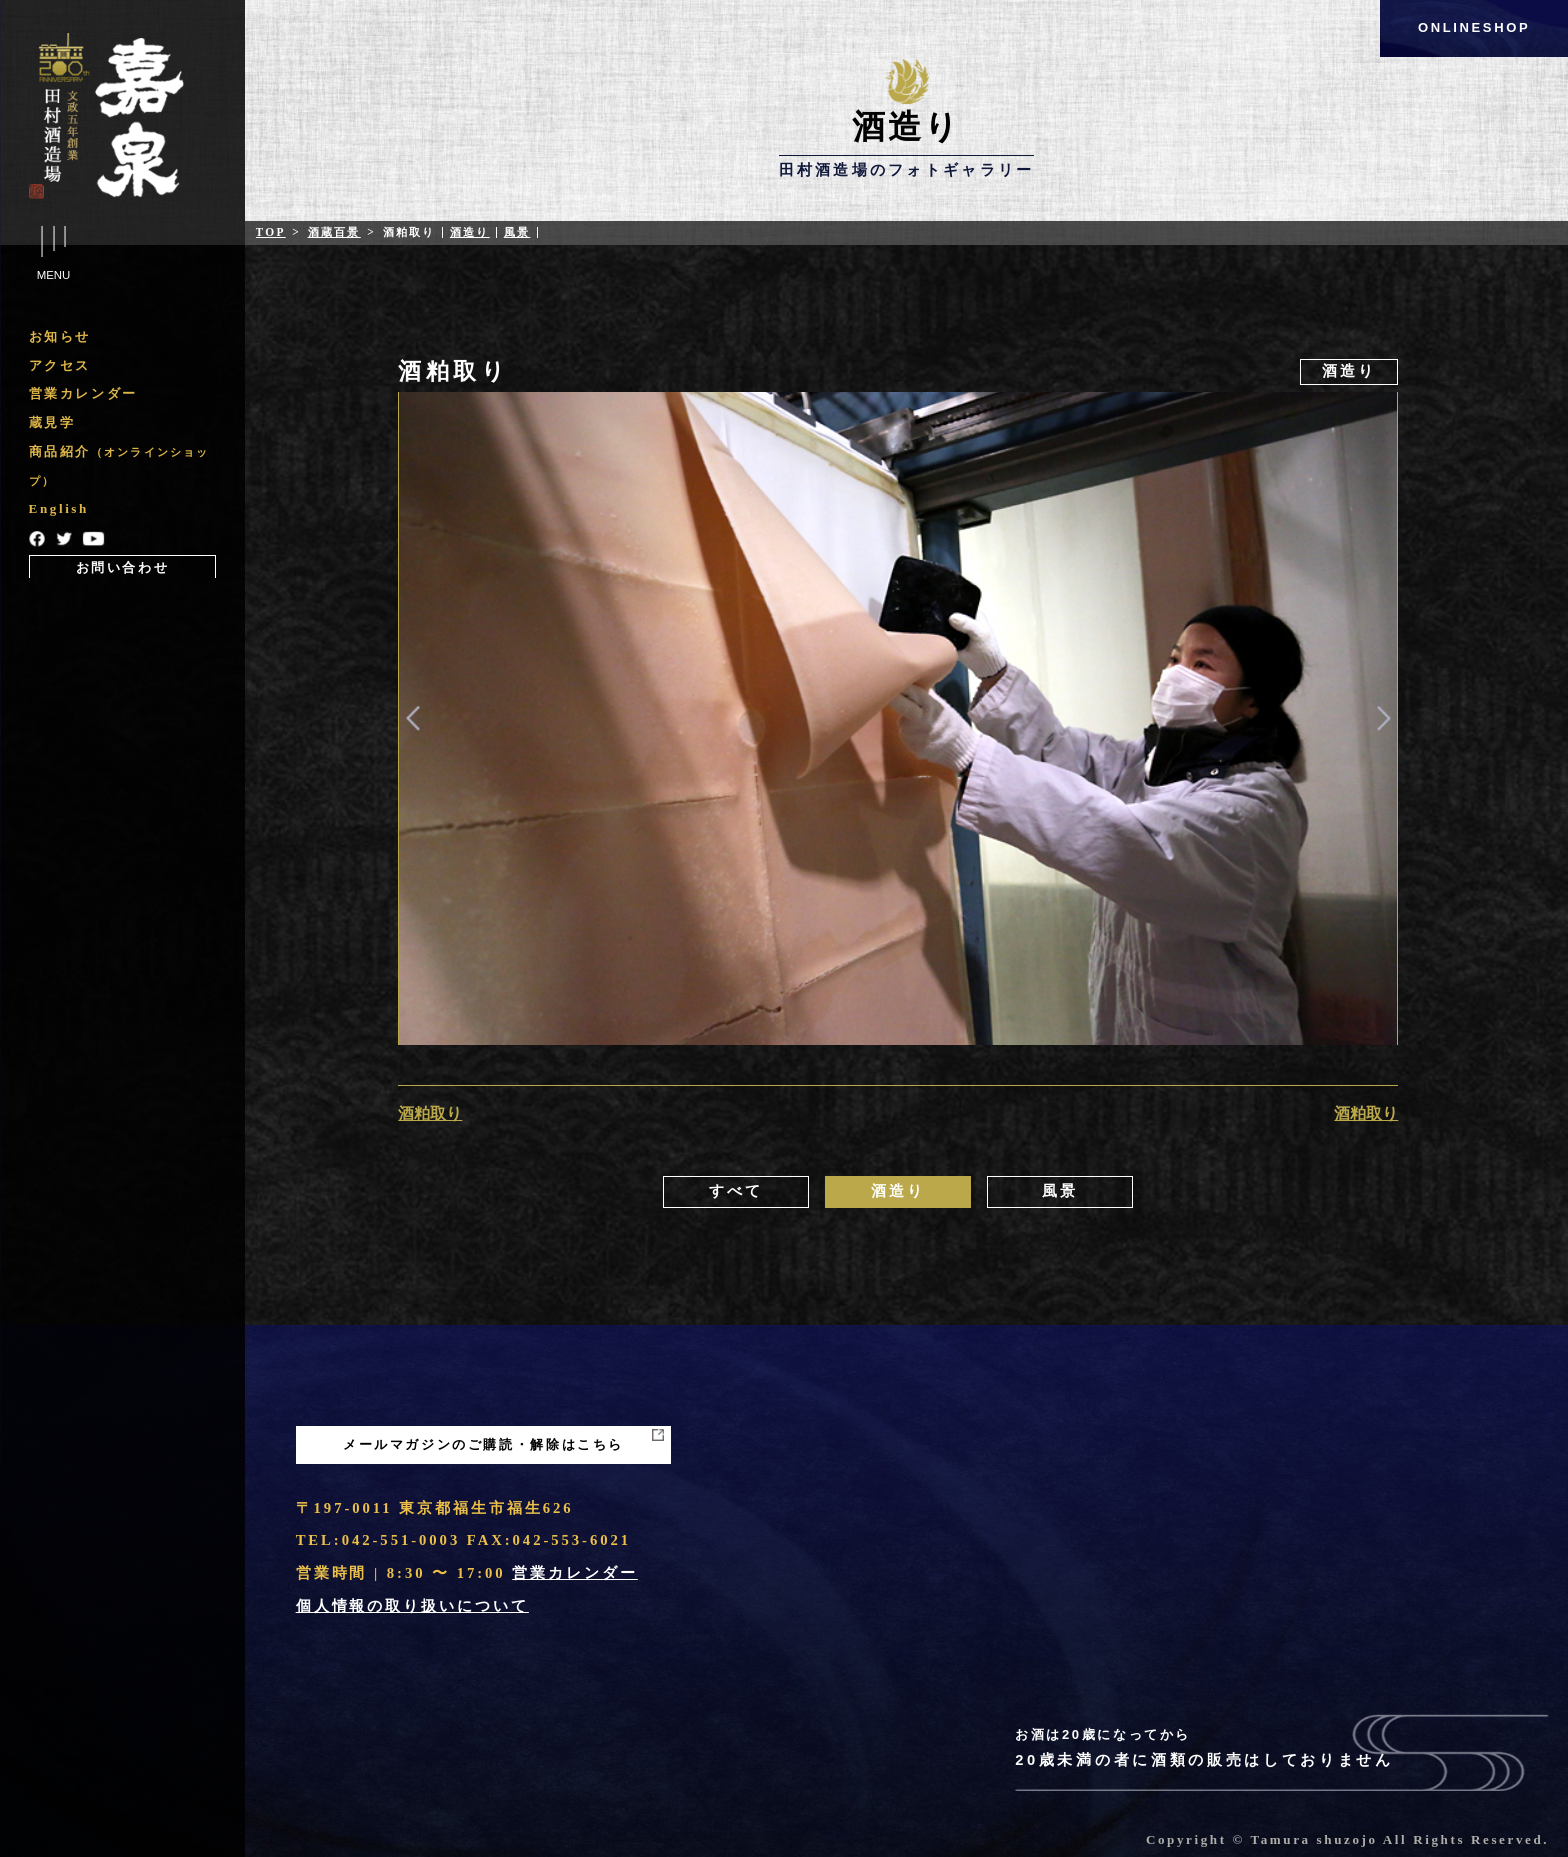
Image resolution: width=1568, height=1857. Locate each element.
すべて (736, 1191)
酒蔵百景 (334, 232)
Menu (53, 254)
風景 (517, 232)
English (59, 508)
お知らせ (60, 336)
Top (271, 232)
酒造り (470, 232)
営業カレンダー (83, 393)
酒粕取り (430, 1113)
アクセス (60, 365)
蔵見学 (52, 422)
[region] (123, 452)
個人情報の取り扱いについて (412, 1606)
